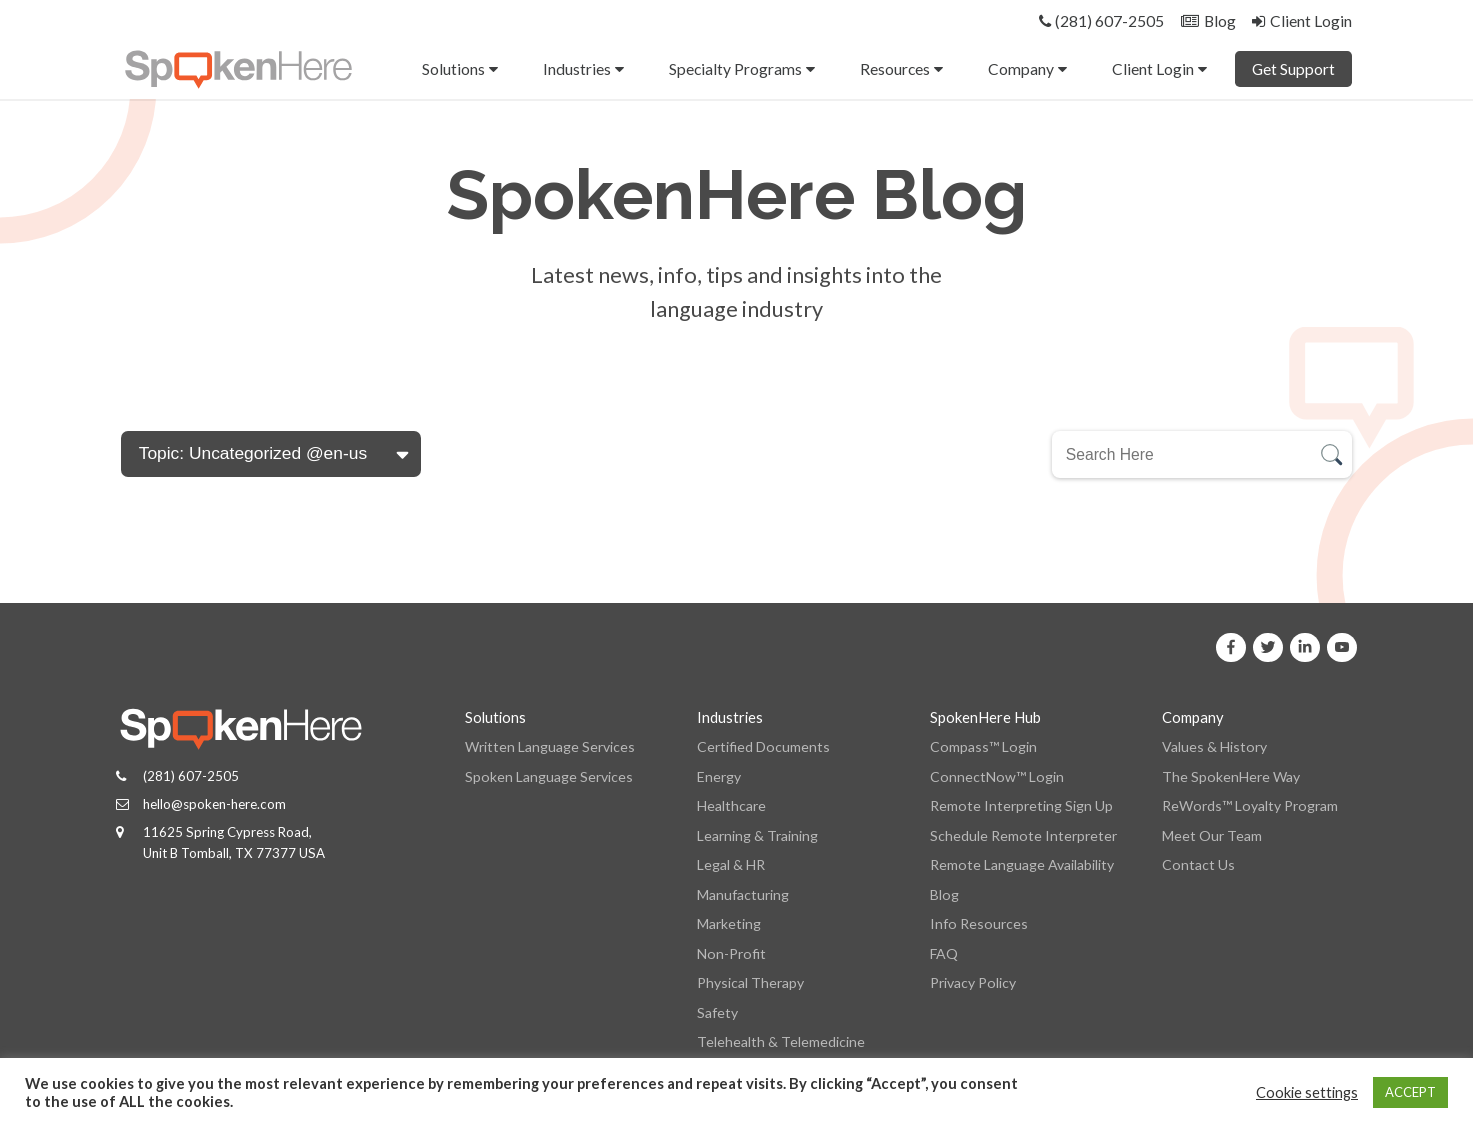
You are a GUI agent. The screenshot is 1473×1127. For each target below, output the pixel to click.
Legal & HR (731, 864)
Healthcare (731, 805)
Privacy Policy (973, 982)
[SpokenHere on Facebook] (1231, 648)
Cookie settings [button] (1307, 1092)
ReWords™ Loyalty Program (1250, 805)
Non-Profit (731, 953)
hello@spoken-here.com (214, 804)
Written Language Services (550, 746)
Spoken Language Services (549, 776)
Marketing (729, 923)
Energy (719, 776)
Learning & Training (757, 835)
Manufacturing (743, 894)
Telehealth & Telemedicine (781, 1041)
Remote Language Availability (1022, 864)
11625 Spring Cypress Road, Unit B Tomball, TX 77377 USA (234, 842)
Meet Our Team (1212, 835)
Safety (717, 1012)
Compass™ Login (983, 746)
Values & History (1214, 746)
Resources (895, 69)
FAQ (944, 953)
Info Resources (979, 923)
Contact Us (1198, 864)
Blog (944, 894)
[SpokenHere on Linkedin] (1305, 648)
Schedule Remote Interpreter (1023, 835)
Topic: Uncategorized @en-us (253, 453)
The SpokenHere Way (1231, 776)
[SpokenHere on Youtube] (1342, 648)
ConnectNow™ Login (997, 776)
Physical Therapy (750, 982)
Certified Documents (763, 746)
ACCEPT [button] (1410, 1092)
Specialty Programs (735, 69)
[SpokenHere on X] (1268, 648)
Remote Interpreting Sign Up (1021, 805)
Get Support (1293, 69)
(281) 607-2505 (191, 776)
